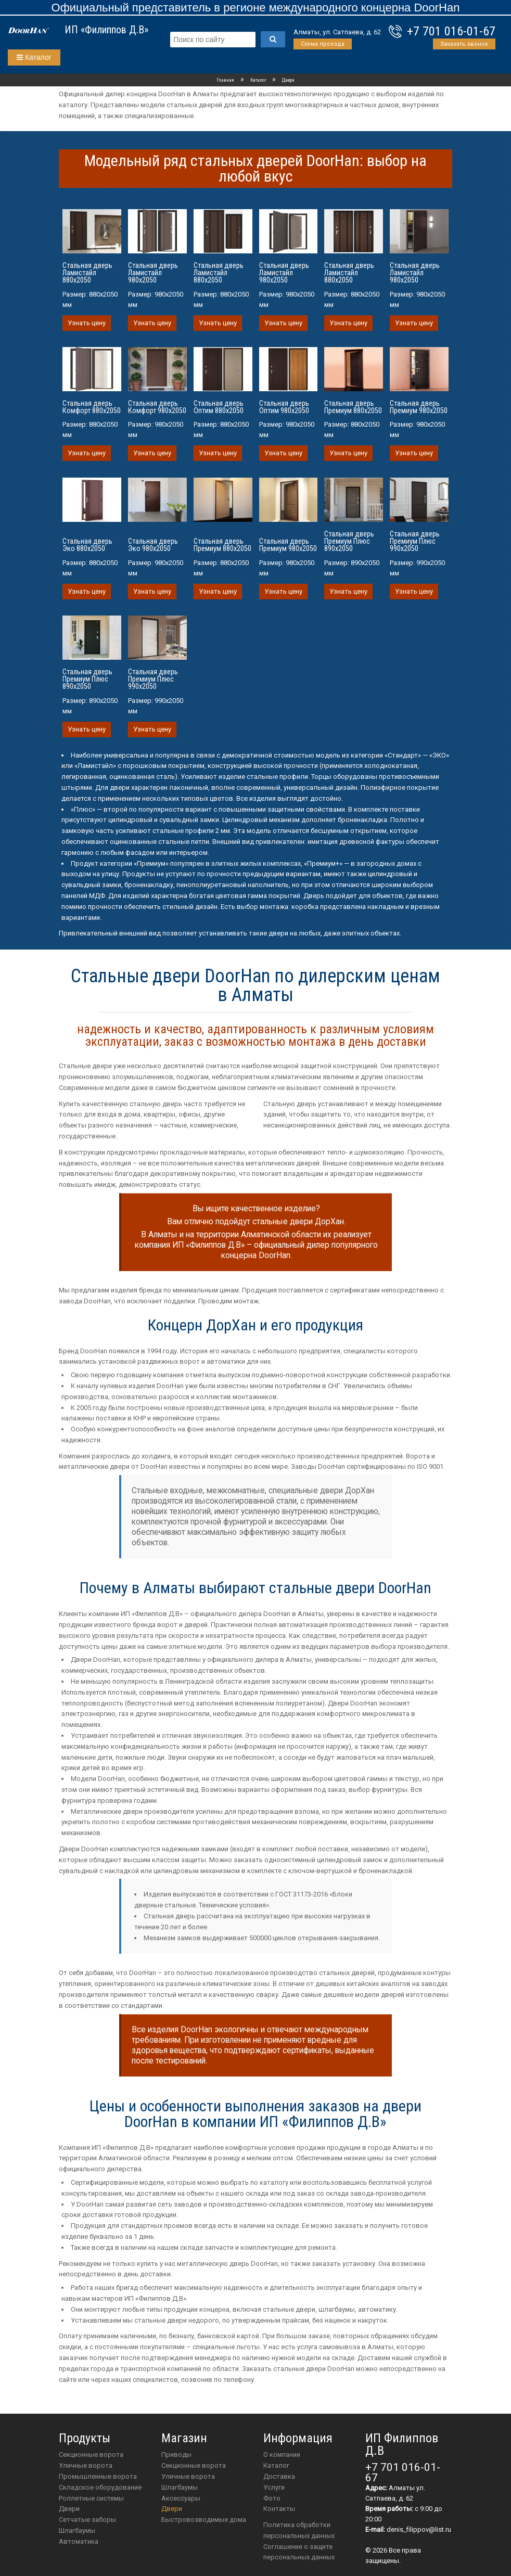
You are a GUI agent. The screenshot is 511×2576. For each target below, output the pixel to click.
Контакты (279, 2509)
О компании (281, 2454)
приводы (176, 2454)
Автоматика (78, 2541)
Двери (69, 2509)
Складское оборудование (100, 2487)
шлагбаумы (179, 2487)
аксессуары (180, 2498)
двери (171, 2509)
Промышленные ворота (98, 2476)
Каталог (34, 57)
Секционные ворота (91, 2454)
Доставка (279, 2476)
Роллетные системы (91, 2498)
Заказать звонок (464, 44)
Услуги (274, 2487)
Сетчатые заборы (87, 2519)
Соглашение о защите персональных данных (299, 2552)
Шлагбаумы (77, 2530)
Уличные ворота (85, 2465)
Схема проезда (322, 44)
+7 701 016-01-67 (451, 31)
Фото (271, 2498)
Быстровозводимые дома (203, 2519)
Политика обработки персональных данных (299, 2530)
